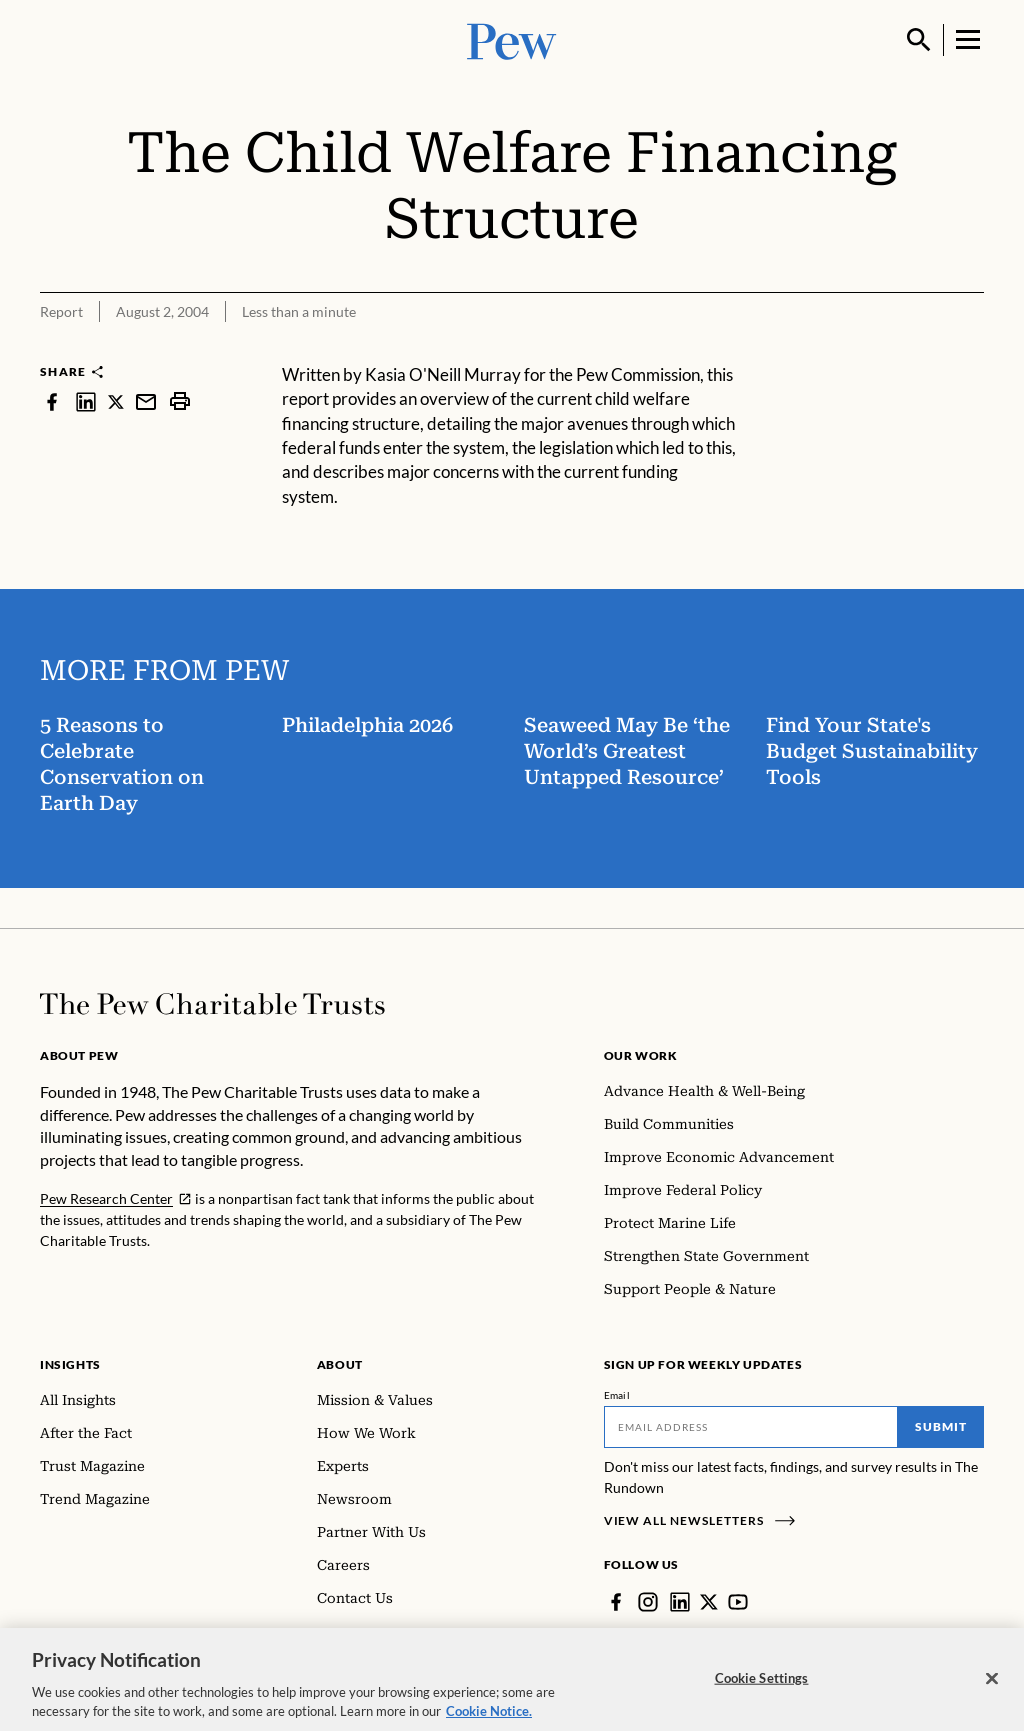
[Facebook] (616, 1602)
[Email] (751, 1427)
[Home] (212, 1004)
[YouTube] (738, 1602)
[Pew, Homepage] (512, 39)
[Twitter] (709, 1602)
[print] (180, 401)
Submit (941, 1426)
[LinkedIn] (680, 1602)
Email (617, 1395)
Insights (70, 1364)
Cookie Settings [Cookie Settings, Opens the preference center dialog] (762, 1694)
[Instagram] (648, 1602)
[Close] (992, 1694)
